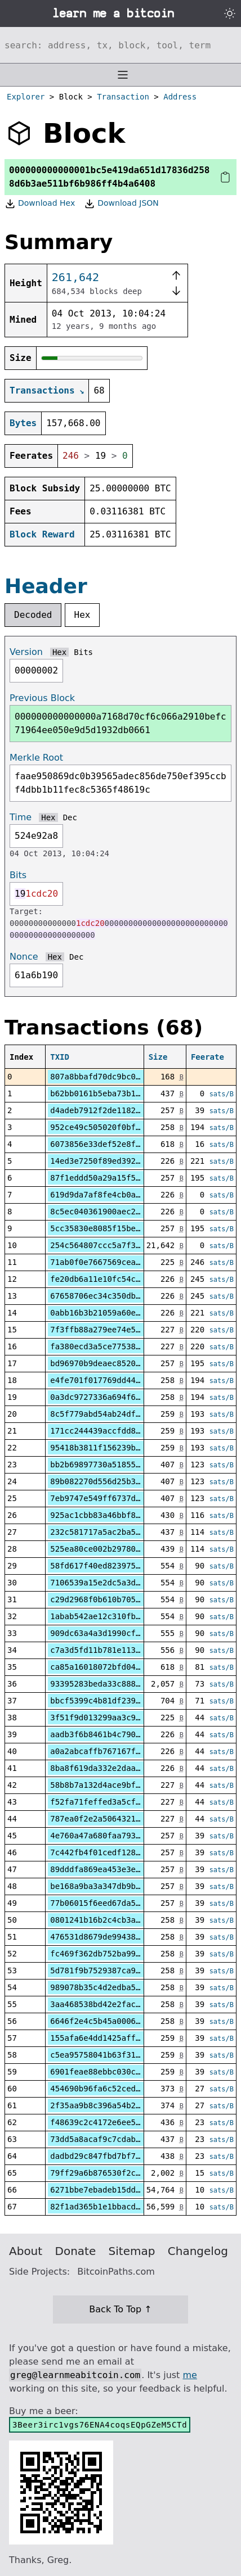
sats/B (221, 1094)
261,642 (75, 277)
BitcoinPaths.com (116, 2271)
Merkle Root (36, 757)
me (189, 2375)
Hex (82, 614)
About (25, 2251)
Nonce (24, 956)
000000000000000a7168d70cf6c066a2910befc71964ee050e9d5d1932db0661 (120, 723)
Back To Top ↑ (120, 2309)
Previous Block (42, 698)
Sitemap (132, 2251)
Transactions (42, 390)
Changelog (198, 2251)
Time (21, 817)
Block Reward (42, 534)
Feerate (207, 1056)
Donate (75, 2251)
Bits (83, 652)
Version (26, 652)
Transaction (123, 96)
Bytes (23, 423)
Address (180, 96)
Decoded (33, 614)
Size (158, 1056)
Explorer (25, 96)
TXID (59, 1056)
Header (46, 586)
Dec (70, 817)
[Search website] (120, 45)
